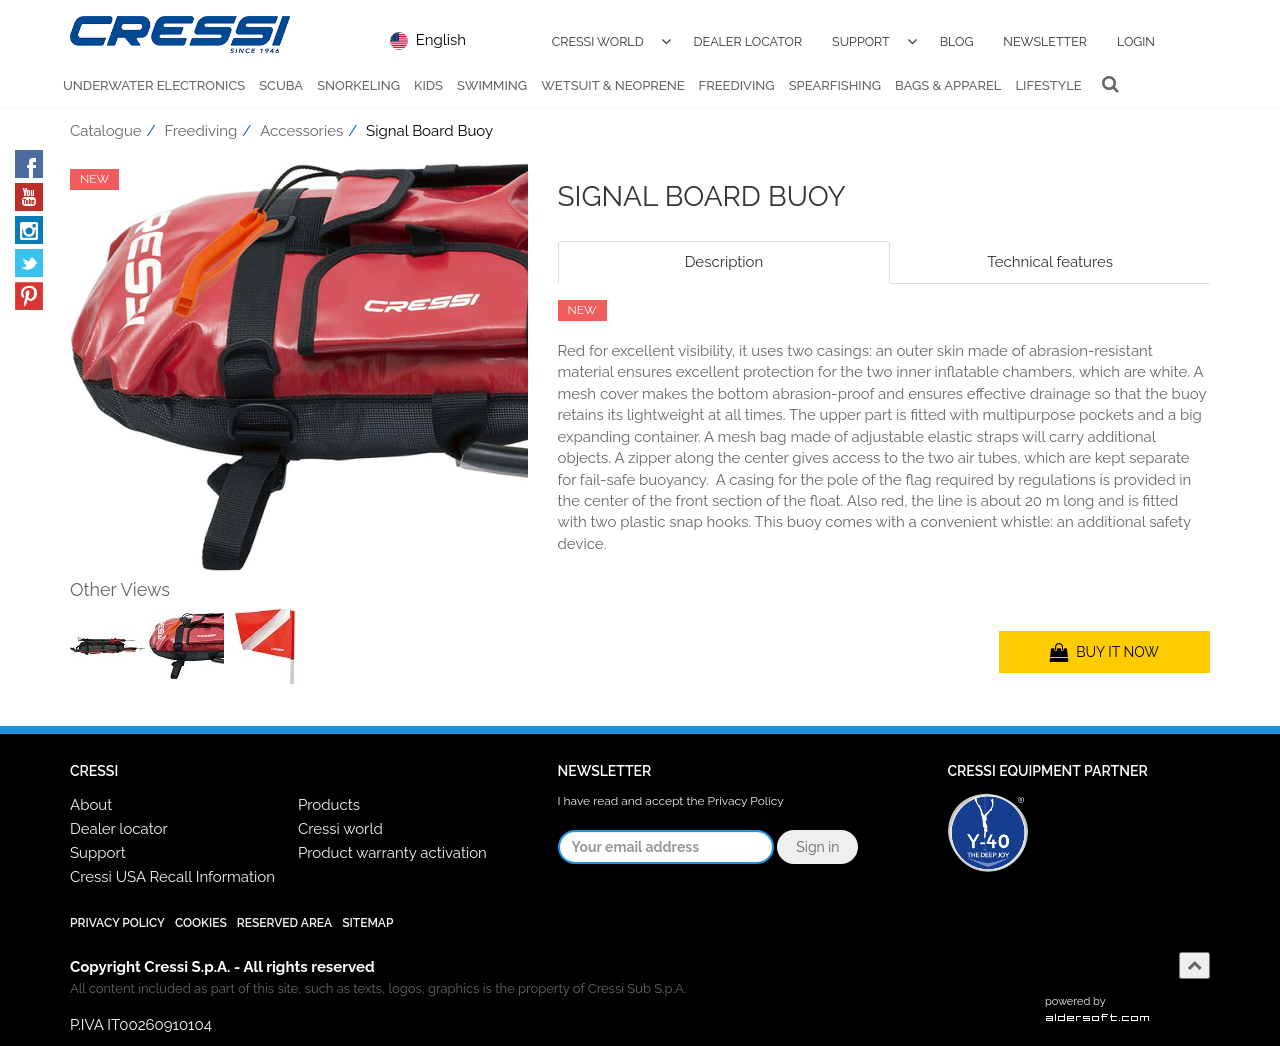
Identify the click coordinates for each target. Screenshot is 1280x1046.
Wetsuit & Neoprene (612, 85)
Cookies (201, 923)
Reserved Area (284, 923)
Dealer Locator (748, 41)
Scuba (281, 85)
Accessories (301, 131)
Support (861, 41)
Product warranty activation (392, 853)
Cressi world (340, 829)
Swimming (492, 85)
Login (1136, 41)
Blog (957, 41)
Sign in (817, 847)
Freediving (737, 85)
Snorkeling (358, 85)
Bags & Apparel (948, 85)
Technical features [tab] (1050, 262)
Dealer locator (119, 829)
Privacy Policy (746, 801)
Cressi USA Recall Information (172, 877)
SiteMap (367, 923)
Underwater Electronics (154, 85)
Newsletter (1045, 41)
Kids (428, 85)
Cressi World (598, 41)
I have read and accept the (671, 801)
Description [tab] (724, 262)
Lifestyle (1048, 85)
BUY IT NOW (1104, 652)
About (91, 805)
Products (329, 805)
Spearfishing (835, 85)
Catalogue (106, 131)
